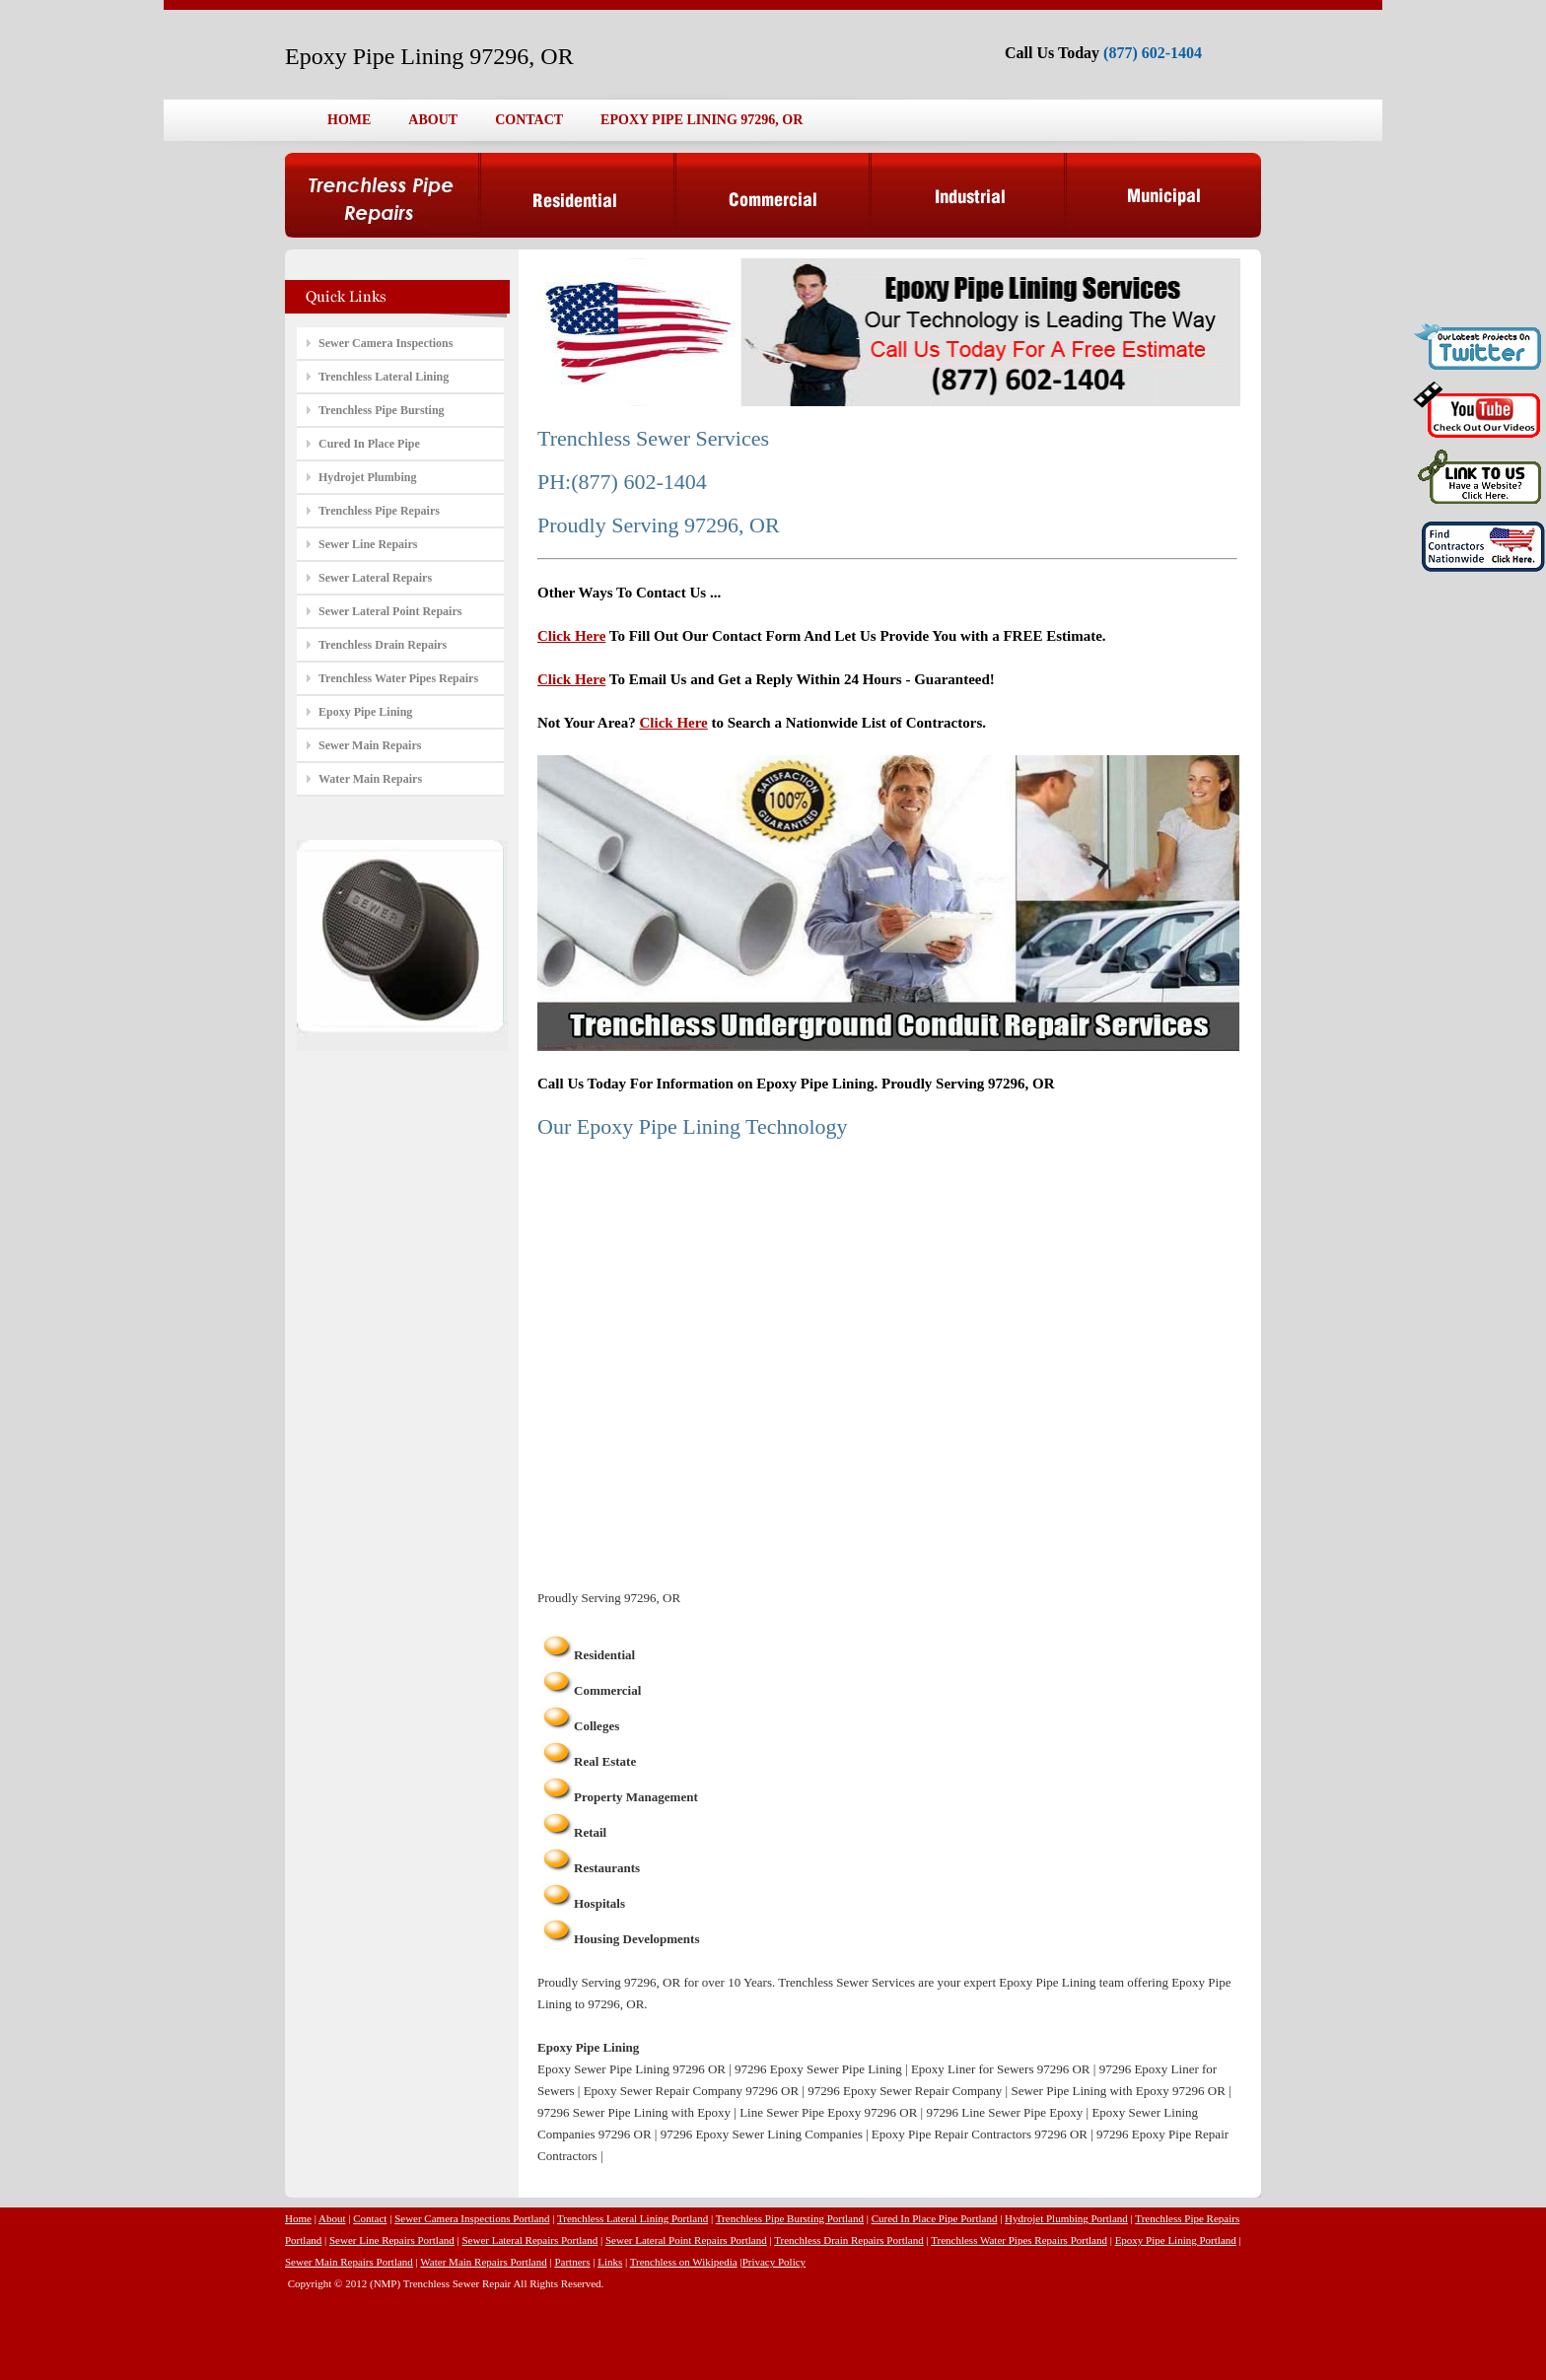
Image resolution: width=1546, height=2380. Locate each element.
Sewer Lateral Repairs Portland (529, 2240)
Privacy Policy (774, 2262)
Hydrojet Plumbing (367, 477)
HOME (349, 119)
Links (609, 2262)
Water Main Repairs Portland (483, 2262)
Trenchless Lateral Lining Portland (632, 2218)
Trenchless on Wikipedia (684, 2262)
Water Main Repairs (370, 779)
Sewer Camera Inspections (385, 343)
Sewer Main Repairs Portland (349, 2262)
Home (298, 2218)
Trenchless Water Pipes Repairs (398, 678)
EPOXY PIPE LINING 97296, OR (701, 119)
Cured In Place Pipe (369, 444)
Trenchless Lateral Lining (383, 377)
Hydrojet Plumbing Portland (1066, 2218)
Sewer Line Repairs (367, 544)
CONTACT (529, 119)
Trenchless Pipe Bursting (381, 410)
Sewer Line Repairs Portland (392, 2240)
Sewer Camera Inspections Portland (471, 2218)
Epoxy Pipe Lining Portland (1175, 2240)
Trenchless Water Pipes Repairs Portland (1019, 2240)
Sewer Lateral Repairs (375, 578)
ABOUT (432, 119)
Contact (369, 2218)
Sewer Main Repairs (369, 745)
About (332, 2218)
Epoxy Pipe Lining (365, 712)
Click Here (571, 636)
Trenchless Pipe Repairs (379, 511)
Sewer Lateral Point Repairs (389, 611)
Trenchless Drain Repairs (382, 645)
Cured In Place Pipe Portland (935, 2218)
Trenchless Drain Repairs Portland (848, 2240)
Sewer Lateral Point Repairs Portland (686, 2240)
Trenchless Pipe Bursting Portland (790, 2218)
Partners (572, 2262)
